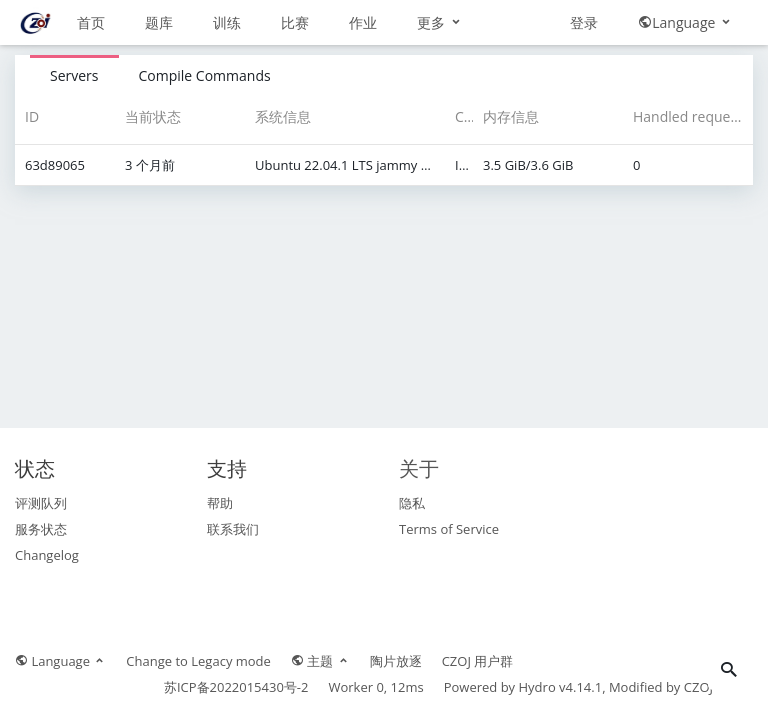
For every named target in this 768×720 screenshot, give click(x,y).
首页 (91, 22)
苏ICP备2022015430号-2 (236, 687)
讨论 (431, 22)
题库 (159, 22)
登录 (584, 67)
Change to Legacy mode (198, 661)
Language (685, 67)
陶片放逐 (396, 661)
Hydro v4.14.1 (561, 687)
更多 (508, 22)
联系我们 (233, 529)
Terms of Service (449, 529)
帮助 (220, 503)
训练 (227, 22)
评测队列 (41, 503)
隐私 (412, 503)
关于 (419, 468)
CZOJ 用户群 (478, 661)
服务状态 (41, 529)
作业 (363, 22)
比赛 (295, 22)
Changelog (47, 555)
